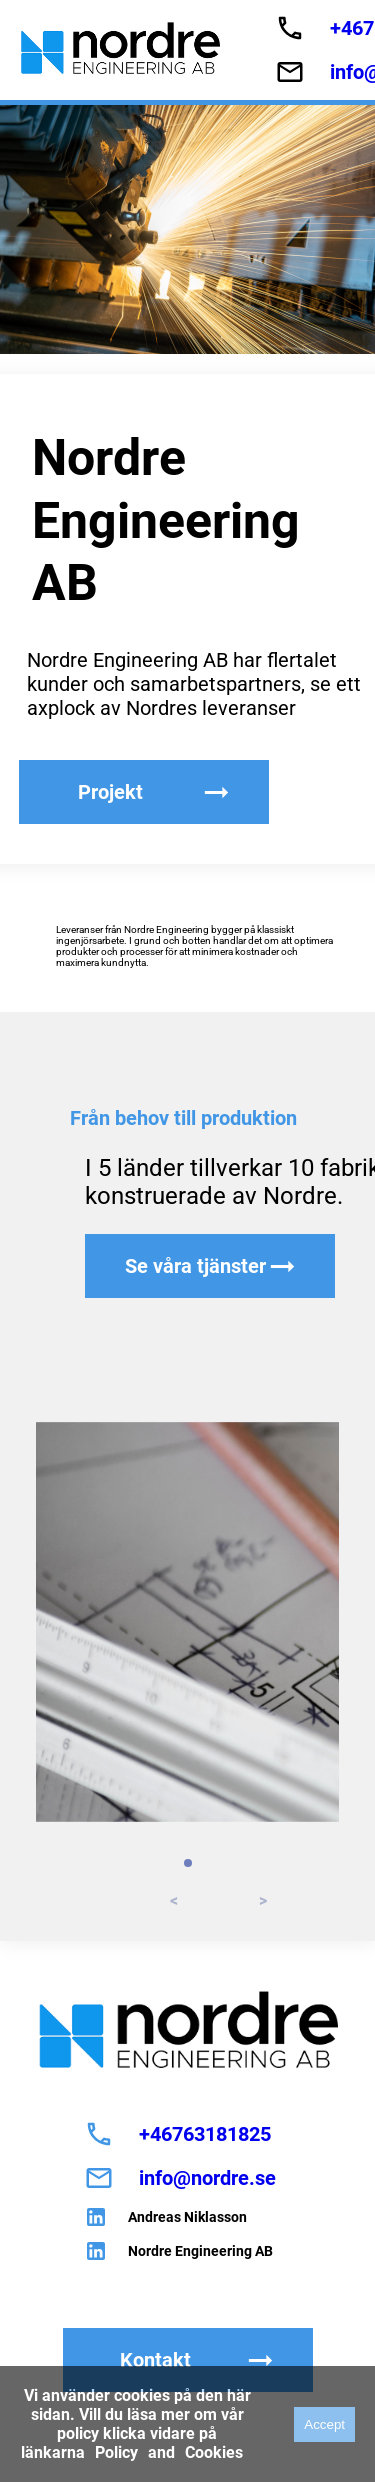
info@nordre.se (207, 2178)
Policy (116, 2452)
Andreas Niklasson (187, 2217)
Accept (324, 2424)
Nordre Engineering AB (200, 2251)
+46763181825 (205, 2134)
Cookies (214, 2452)
